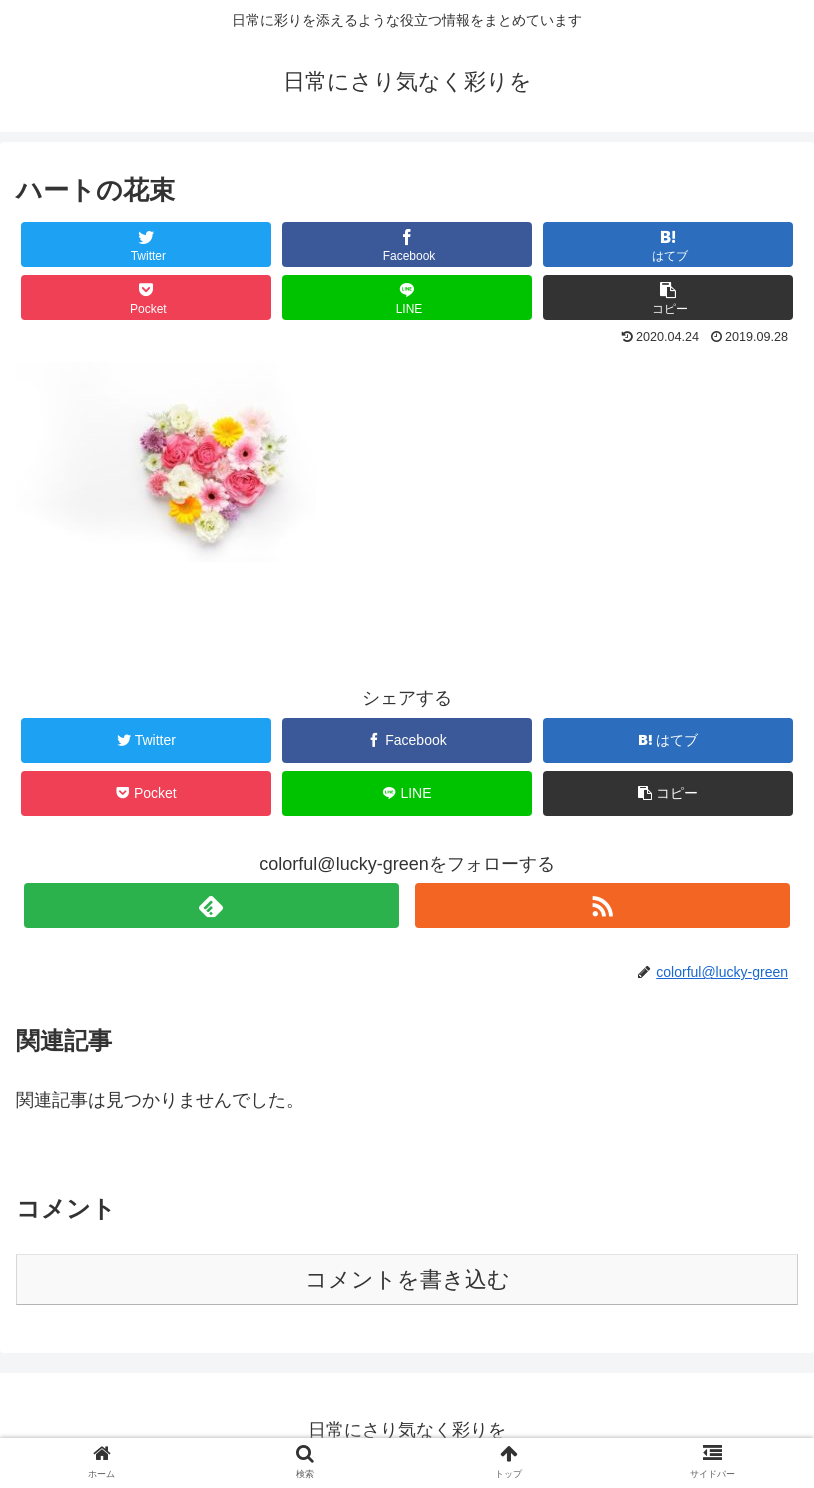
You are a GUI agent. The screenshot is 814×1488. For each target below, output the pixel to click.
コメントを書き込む (407, 1279)
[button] (668, 297)
